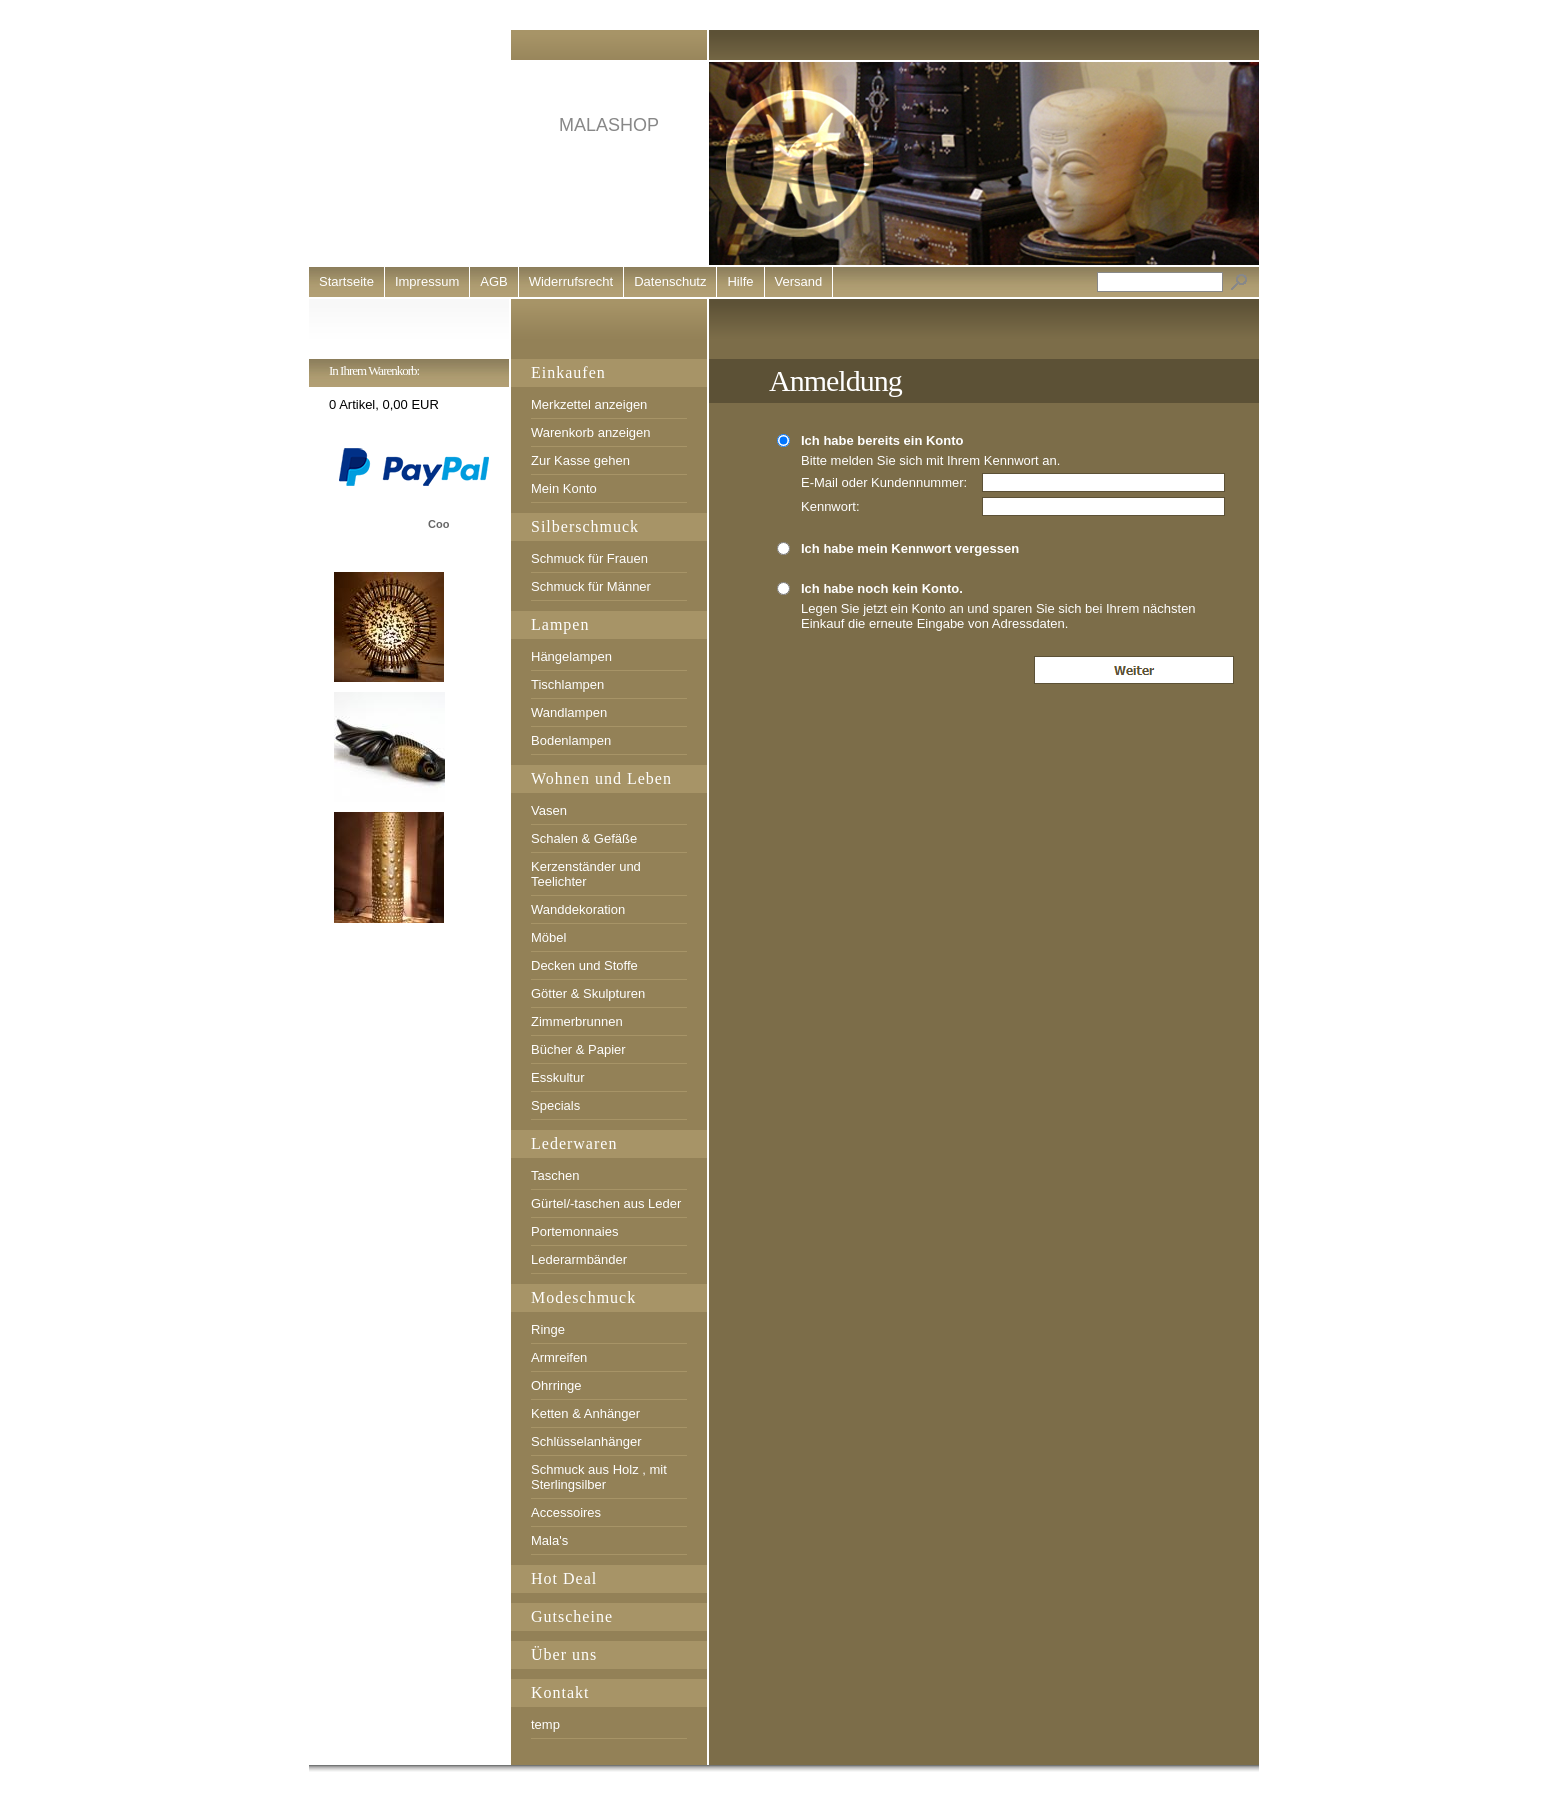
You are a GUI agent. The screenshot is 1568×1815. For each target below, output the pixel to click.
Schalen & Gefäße (584, 838)
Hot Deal (564, 1578)
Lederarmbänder (579, 1259)
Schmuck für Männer (591, 586)
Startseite (346, 281)
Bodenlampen (571, 740)
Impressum (427, 281)
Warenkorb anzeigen (590, 432)
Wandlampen (569, 712)
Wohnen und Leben (601, 778)
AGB (493, 281)
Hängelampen (571, 656)
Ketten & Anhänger (585, 1413)
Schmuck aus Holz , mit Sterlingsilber (599, 1477)
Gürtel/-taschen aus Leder (606, 1203)
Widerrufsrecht (571, 281)
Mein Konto (564, 488)
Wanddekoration (578, 909)
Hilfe (740, 281)
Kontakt (560, 1692)
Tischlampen (567, 684)
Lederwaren (574, 1143)
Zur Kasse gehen (580, 460)
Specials (555, 1105)
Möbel (548, 937)
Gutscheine (572, 1616)
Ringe (548, 1329)
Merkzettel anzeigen (589, 404)
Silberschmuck (585, 526)
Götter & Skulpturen (588, 993)
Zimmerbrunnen (577, 1021)
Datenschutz (670, 281)
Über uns (564, 1654)
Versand (799, 281)
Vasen (549, 810)
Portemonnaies (574, 1231)
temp (545, 1724)
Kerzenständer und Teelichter (586, 874)
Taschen (555, 1175)
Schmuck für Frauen (589, 558)
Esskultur (557, 1077)
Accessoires (566, 1512)
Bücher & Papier (578, 1049)
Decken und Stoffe (584, 965)
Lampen (560, 624)
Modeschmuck (583, 1297)
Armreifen (559, 1357)
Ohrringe (556, 1385)
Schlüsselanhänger (586, 1441)
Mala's (549, 1540)
